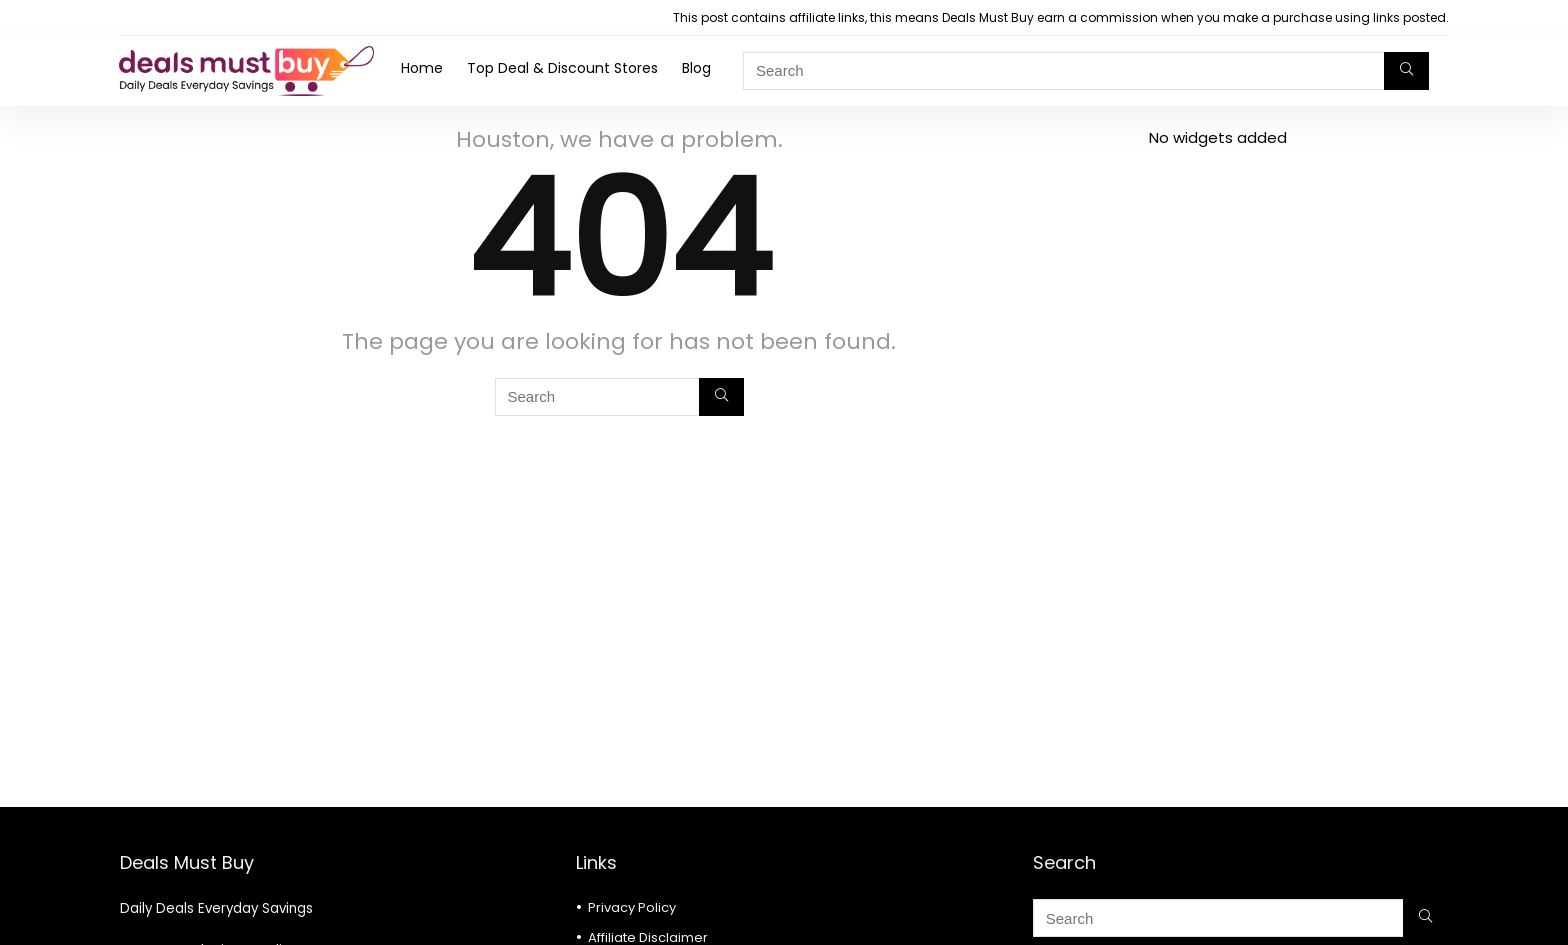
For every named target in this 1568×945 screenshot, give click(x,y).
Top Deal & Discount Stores (562, 68)
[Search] (1406, 71)
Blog (696, 68)
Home (422, 68)
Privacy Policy (632, 907)
